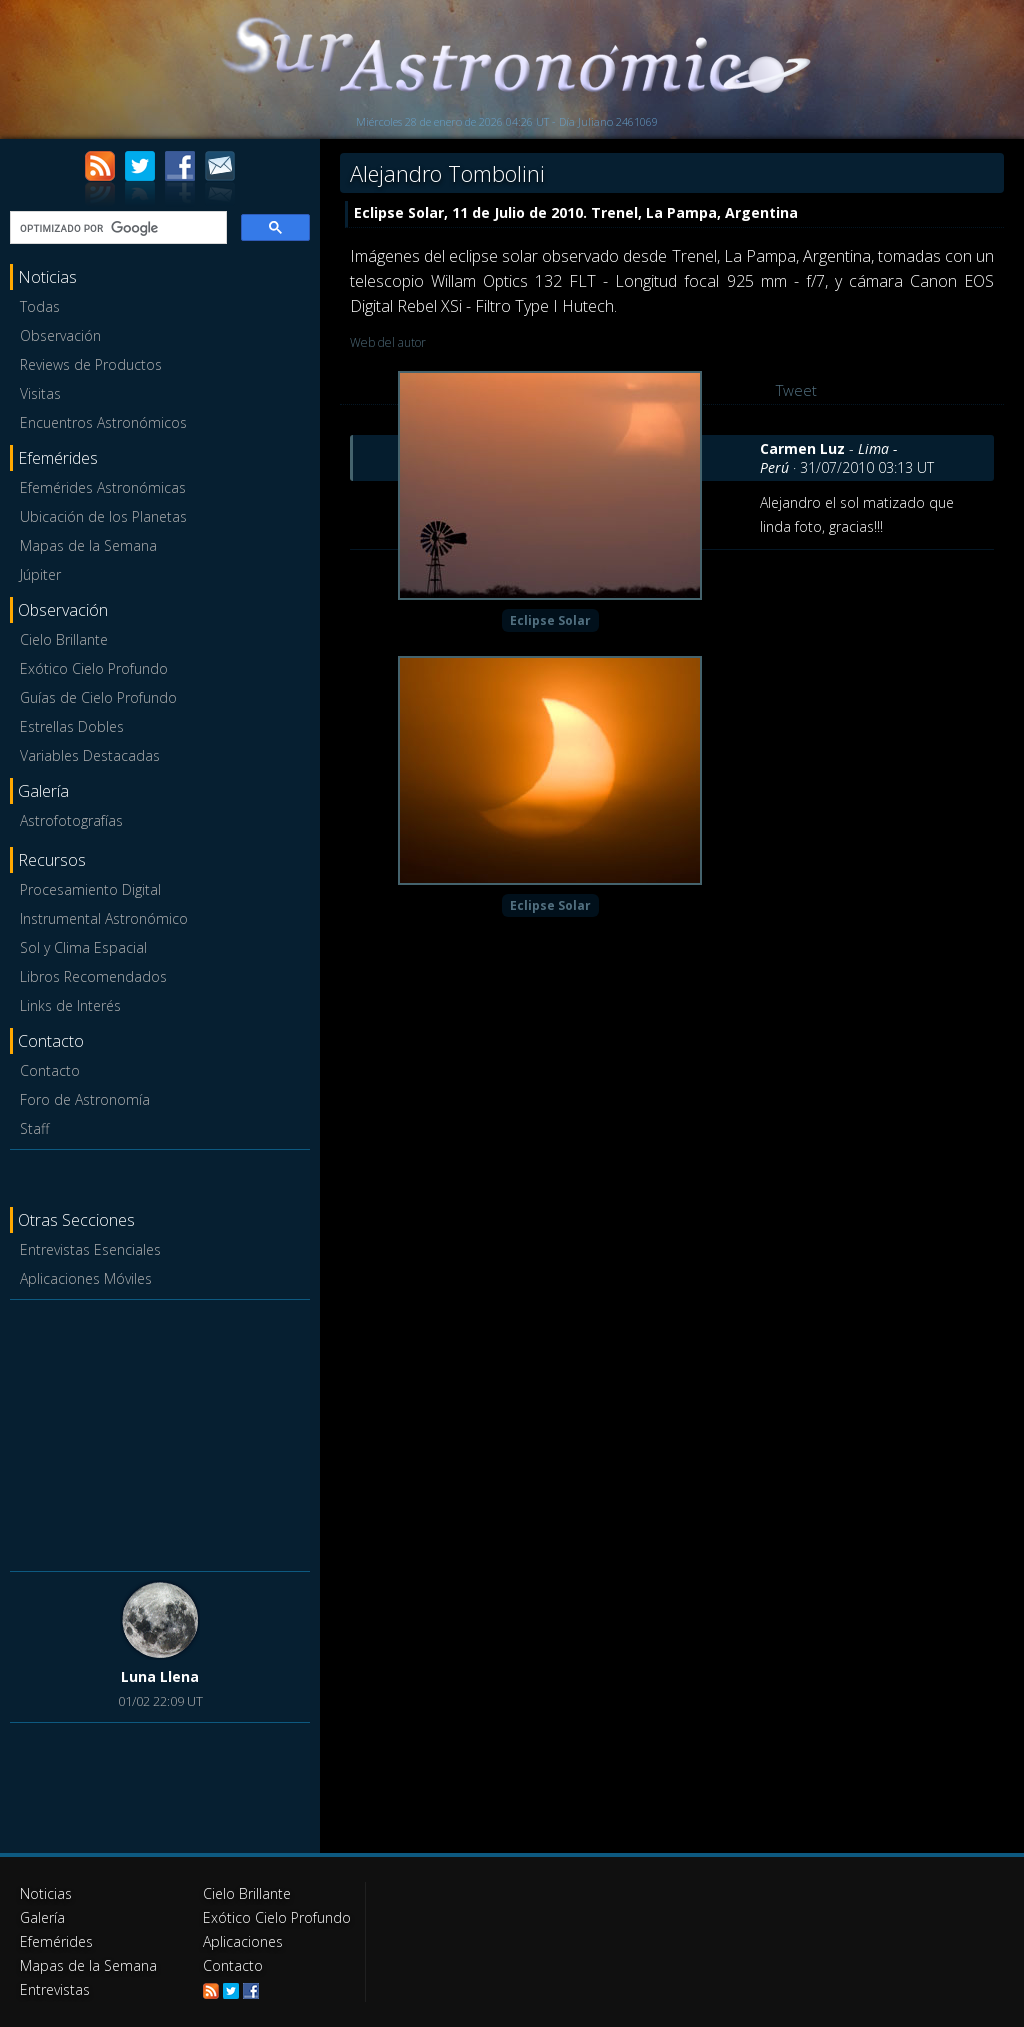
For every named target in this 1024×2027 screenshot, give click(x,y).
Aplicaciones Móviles (86, 1278)
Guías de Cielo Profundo (98, 697)
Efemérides (56, 1941)
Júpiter (40, 574)
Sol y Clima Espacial (83, 947)
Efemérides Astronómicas (103, 487)
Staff (34, 1128)
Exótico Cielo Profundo (94, 668)
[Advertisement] (160, 1432)
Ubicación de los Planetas (103, 516)
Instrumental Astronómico (104, 918)
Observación (60, 335)
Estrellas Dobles (72, 726)
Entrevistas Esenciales (90, 1249)
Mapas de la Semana (88, 545)
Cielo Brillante (64, 639)
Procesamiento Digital (90, 889)
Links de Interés (70, 1005)
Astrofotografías (71, 820)
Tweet (796, 390)
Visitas (40, 393)
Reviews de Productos (91, 364)
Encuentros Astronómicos (103, 422)
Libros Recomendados (93, 976)
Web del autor (388, 342)
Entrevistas (55, 1989)
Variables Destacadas (90, 755)
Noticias (46, 1893)
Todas (40, 306)
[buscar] (116, 228)
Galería (42, 1917)
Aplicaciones (243, 1941)
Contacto (50, 1070)
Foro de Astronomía (85, 1099)
